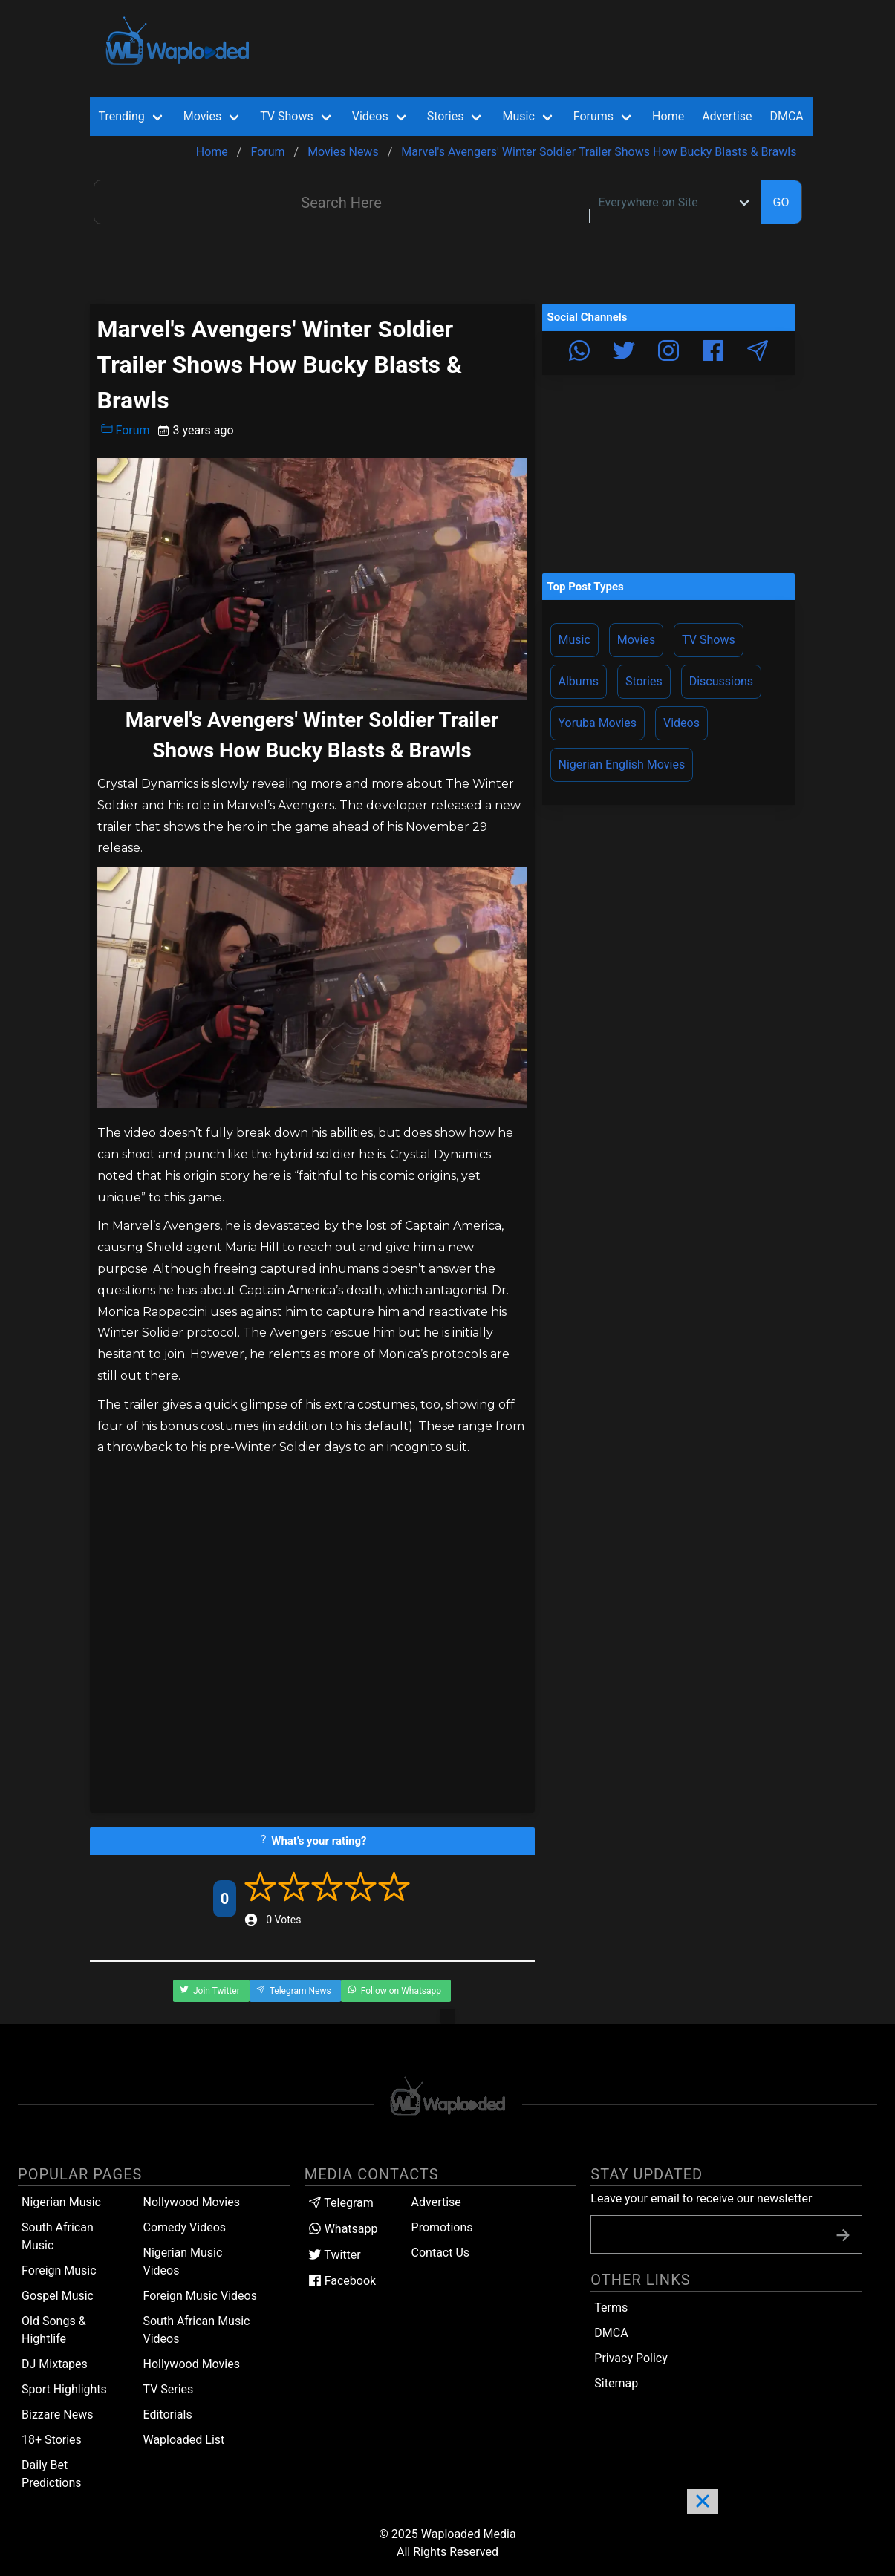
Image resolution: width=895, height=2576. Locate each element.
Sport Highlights (64, 2389)
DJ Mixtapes (55, 2364)
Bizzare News (57, 2414)
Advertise (436, 2202)
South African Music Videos (196, 2330)
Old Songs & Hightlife (54, 2330)
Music (574, 640)
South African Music (58, 2236)
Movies (636, 640)
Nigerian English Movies (622, 764)
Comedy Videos (184, 2227)
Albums (579, 681)
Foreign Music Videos (200, 2296)
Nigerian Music (61, 2202)
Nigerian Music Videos (182, 2261)
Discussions (721, 681)
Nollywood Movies (191, 2202)
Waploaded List (183, 2440)
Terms (611, 2308)
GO (781, 202)
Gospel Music (58, 2296)
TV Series (168, 2389)
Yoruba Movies (598, 723)
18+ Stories (52, 2440)
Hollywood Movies (191, 2364)
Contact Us (440, 2253)
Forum (125, 430)
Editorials (167, 2414)
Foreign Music (59, 2270)
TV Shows (708, 640)
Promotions (442, 2227)
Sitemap (616, 2383)
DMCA (786, 116)
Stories (644, 681)
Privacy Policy (631, 2358)
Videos (681, 723)
